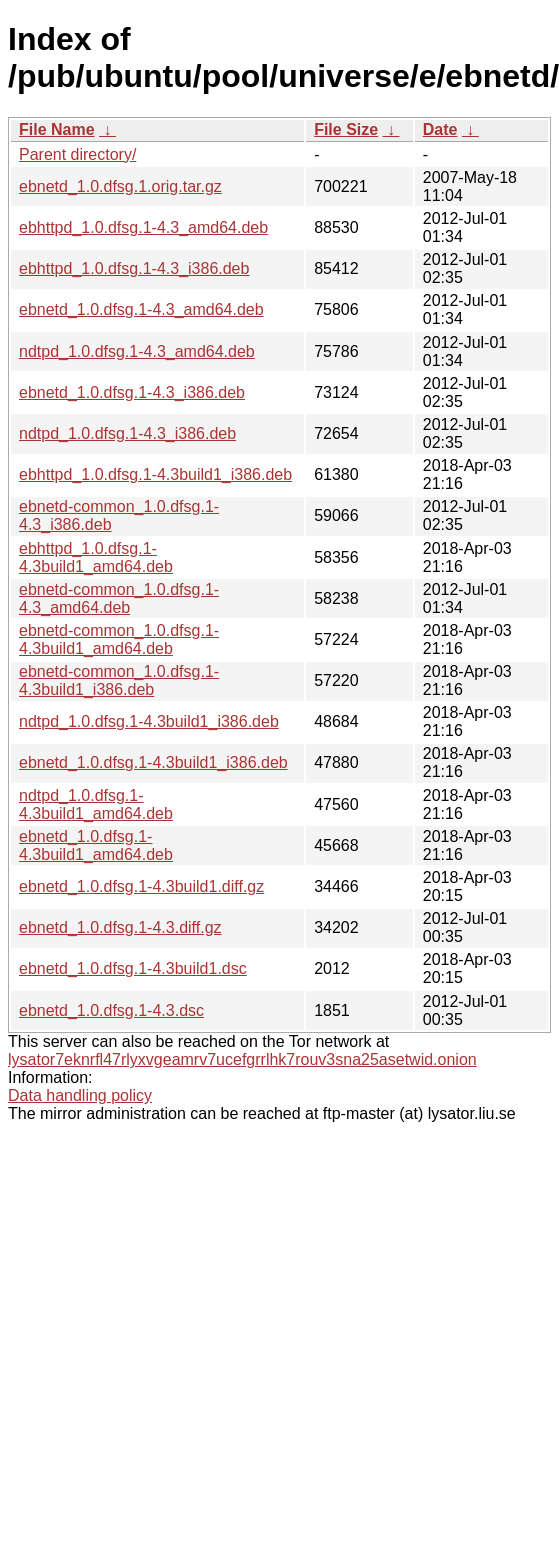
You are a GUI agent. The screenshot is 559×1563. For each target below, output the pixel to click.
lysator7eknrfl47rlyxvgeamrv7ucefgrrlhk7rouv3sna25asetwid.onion (242, 1059)
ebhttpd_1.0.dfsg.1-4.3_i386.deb (134, 268)
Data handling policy (80, 1095)
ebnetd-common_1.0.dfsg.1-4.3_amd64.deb (119, 598)
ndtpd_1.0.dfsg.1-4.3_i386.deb (127, 433)
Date (440, 129)
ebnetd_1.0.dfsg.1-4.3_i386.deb (132, 392)
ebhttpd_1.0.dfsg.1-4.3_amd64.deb (143, 227)
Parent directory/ (77, 154)
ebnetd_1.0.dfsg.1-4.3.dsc (111, 1010)
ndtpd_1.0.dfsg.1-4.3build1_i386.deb (149, 721)
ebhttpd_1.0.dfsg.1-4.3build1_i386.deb (155, 474)
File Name (57, 129)
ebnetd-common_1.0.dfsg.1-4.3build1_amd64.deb (119, 639)
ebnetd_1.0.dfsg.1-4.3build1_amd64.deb (96, 845)
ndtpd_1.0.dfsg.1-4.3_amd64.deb (137, 351)
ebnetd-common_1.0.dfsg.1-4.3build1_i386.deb (119, 680)
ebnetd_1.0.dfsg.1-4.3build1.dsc (133, 968)
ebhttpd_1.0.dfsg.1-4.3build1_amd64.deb (96, 557)
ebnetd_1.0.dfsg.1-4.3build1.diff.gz (141, 886)
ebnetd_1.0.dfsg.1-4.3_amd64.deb (141, 309)
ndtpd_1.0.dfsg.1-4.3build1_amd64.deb (96, 804)
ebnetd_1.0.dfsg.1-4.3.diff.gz (120, 927)
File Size (346, 129)
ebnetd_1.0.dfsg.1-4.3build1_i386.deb (153, 762)
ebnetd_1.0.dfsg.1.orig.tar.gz (120, 186)
